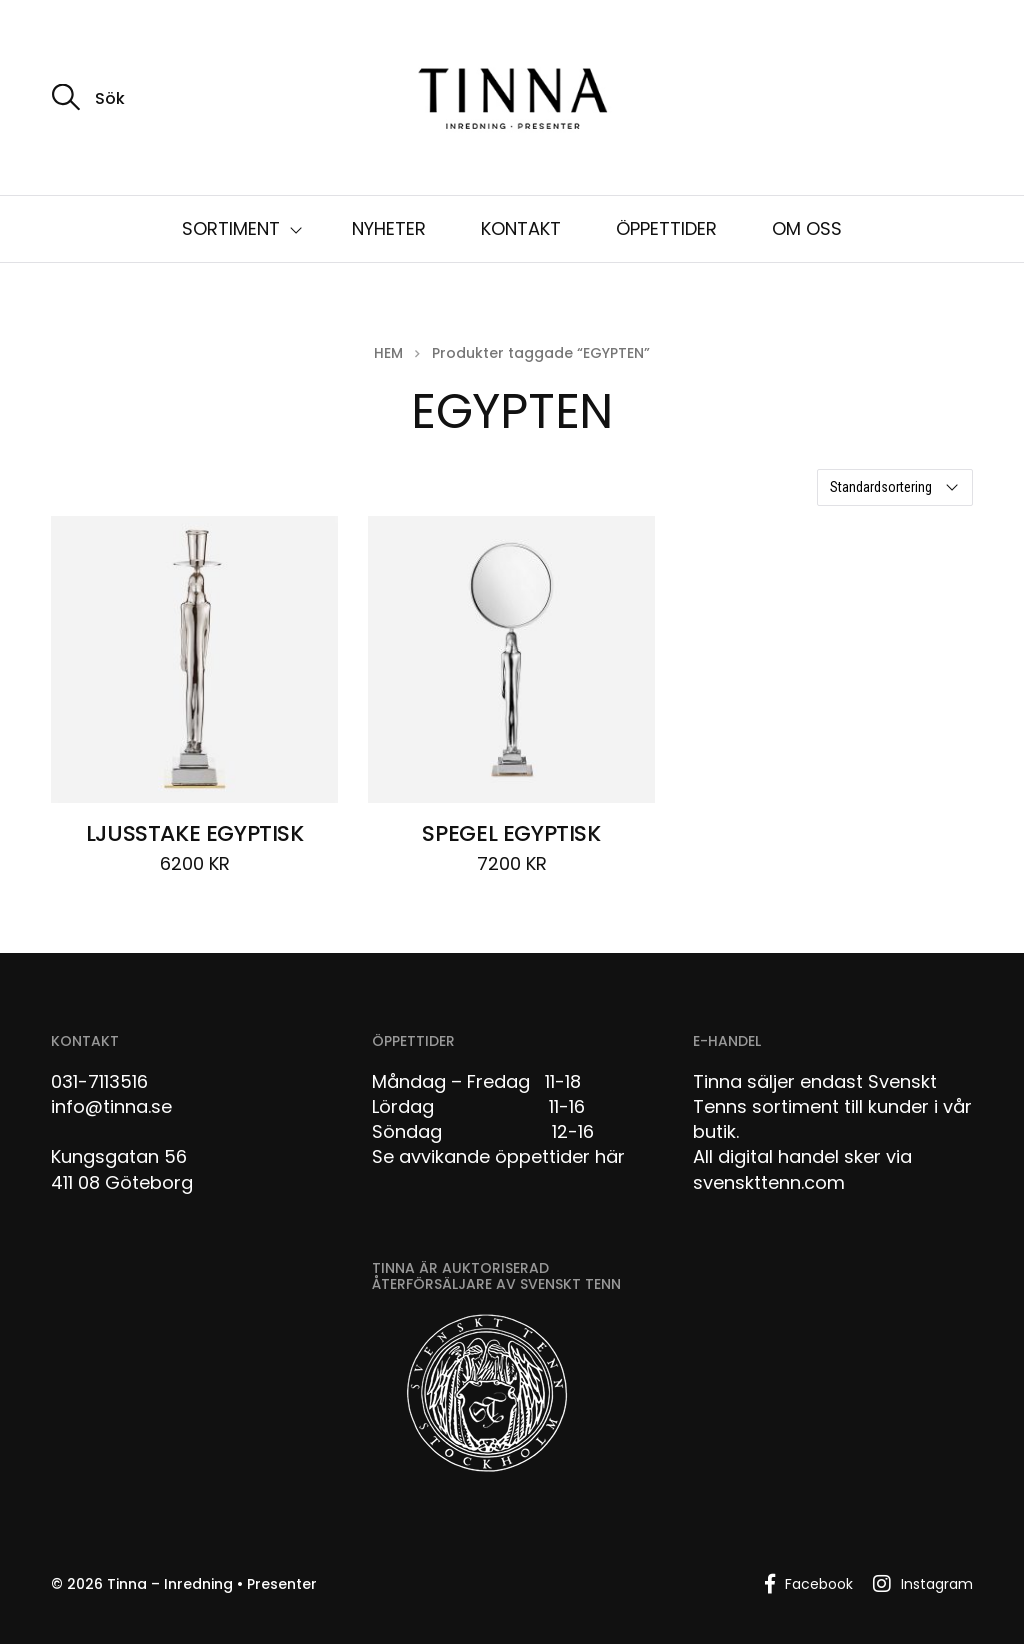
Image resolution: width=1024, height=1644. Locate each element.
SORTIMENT (231, 228)
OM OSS (807, 228)
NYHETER (389, 228)
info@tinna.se (111, 1106)
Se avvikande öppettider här (498, 1156)
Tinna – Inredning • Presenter (212, 1584)
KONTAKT (521, 228)
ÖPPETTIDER (666, 228)
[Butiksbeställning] (895, 487)
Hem (388, 353)
